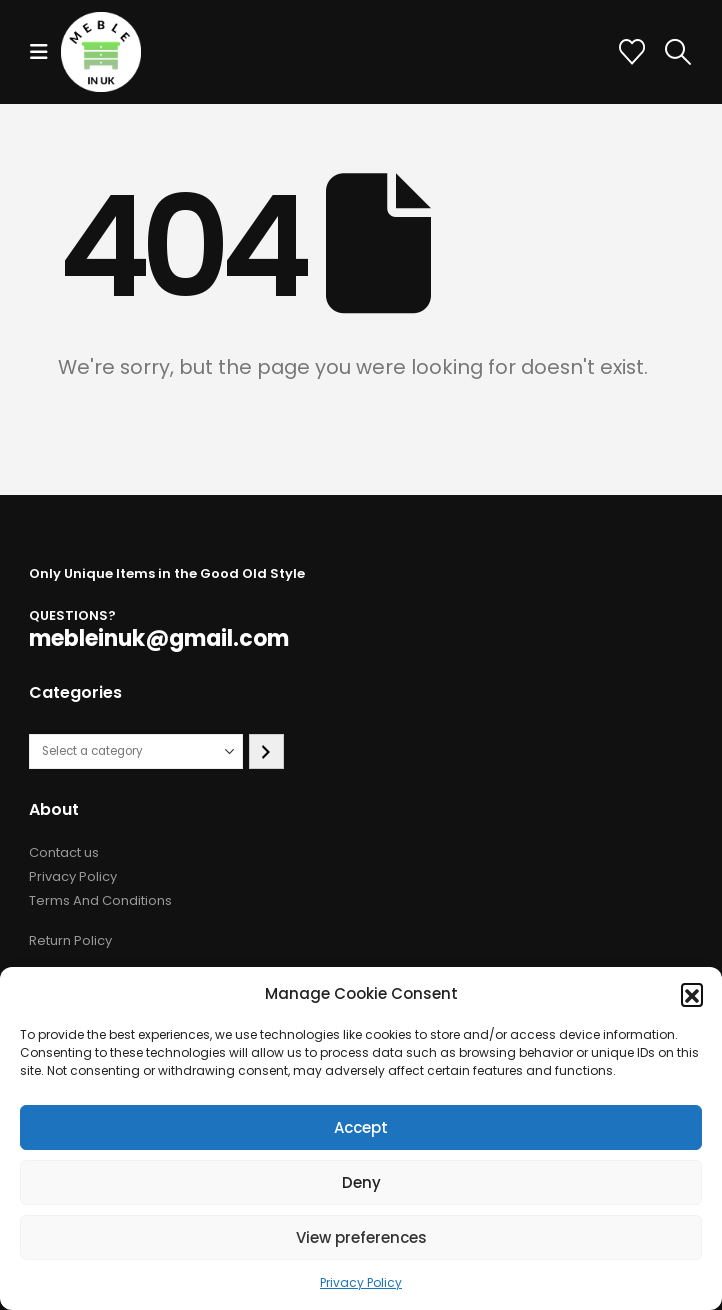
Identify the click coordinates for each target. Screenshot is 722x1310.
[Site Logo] (101, 52)
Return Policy (70, 940)
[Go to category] (266, 751)
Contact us (64, 852)
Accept (361, 1127)
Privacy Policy (361, 1282)
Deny (361, 1182)
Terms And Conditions (100, 900)
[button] (692, 994)
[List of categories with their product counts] (136, 751)
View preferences (361, 1237)
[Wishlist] (632, 52)
